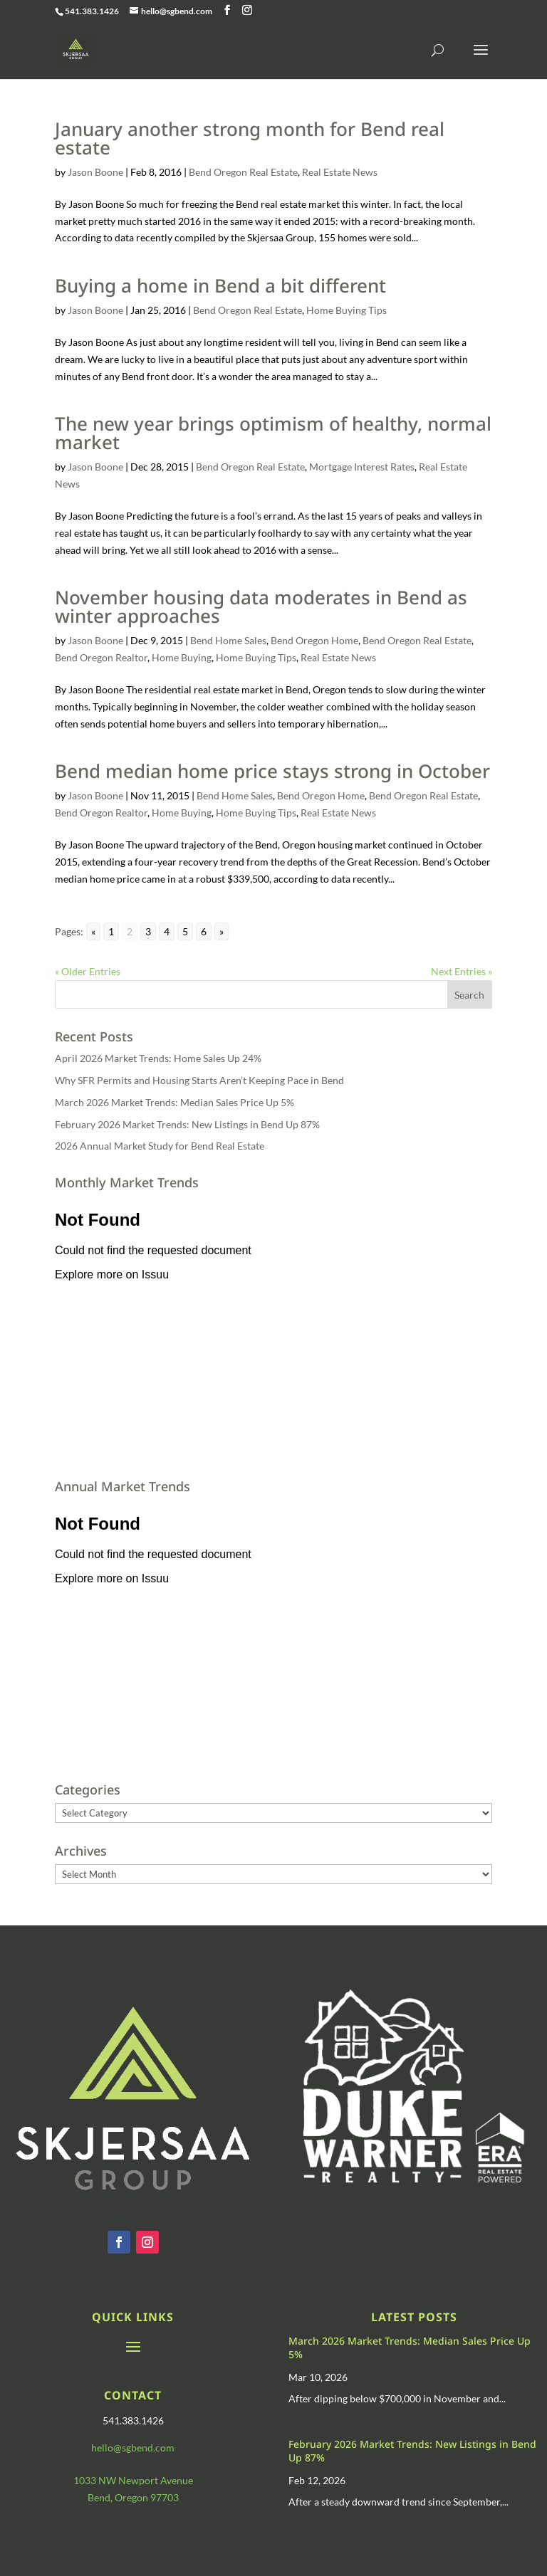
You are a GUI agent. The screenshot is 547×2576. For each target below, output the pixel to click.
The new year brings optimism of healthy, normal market (273, 433)
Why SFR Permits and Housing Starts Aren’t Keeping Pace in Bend (199, 1080)
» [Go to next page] (221, 931)
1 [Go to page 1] (111, 931)
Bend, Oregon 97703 (133, 2497)
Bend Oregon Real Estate (243, 172)
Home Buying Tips (346, 310)
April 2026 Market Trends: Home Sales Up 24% (158, 1058)
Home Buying (182, 657)
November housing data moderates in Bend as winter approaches (261, 606)
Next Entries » (461, 971)
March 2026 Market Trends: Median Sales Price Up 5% (174, 1102)
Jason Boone (95, 172)
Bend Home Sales (228, 640)
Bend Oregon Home (314, 640)
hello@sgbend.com (132, 2447)
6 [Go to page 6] (204, 931)
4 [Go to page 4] (167, 931)
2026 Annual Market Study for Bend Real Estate (159, 1146)
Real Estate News (339, 172)
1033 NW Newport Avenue (133, 2480)
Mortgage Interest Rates (362, 467)
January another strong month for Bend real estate (249, 138)
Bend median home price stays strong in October (272, 771)
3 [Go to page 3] (148, 931)
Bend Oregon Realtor (101, 657)
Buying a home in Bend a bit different (220, 285)
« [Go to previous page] (93, 931)
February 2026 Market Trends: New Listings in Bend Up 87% (187, 1124)
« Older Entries (87, 971)
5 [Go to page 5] (185, 931)
